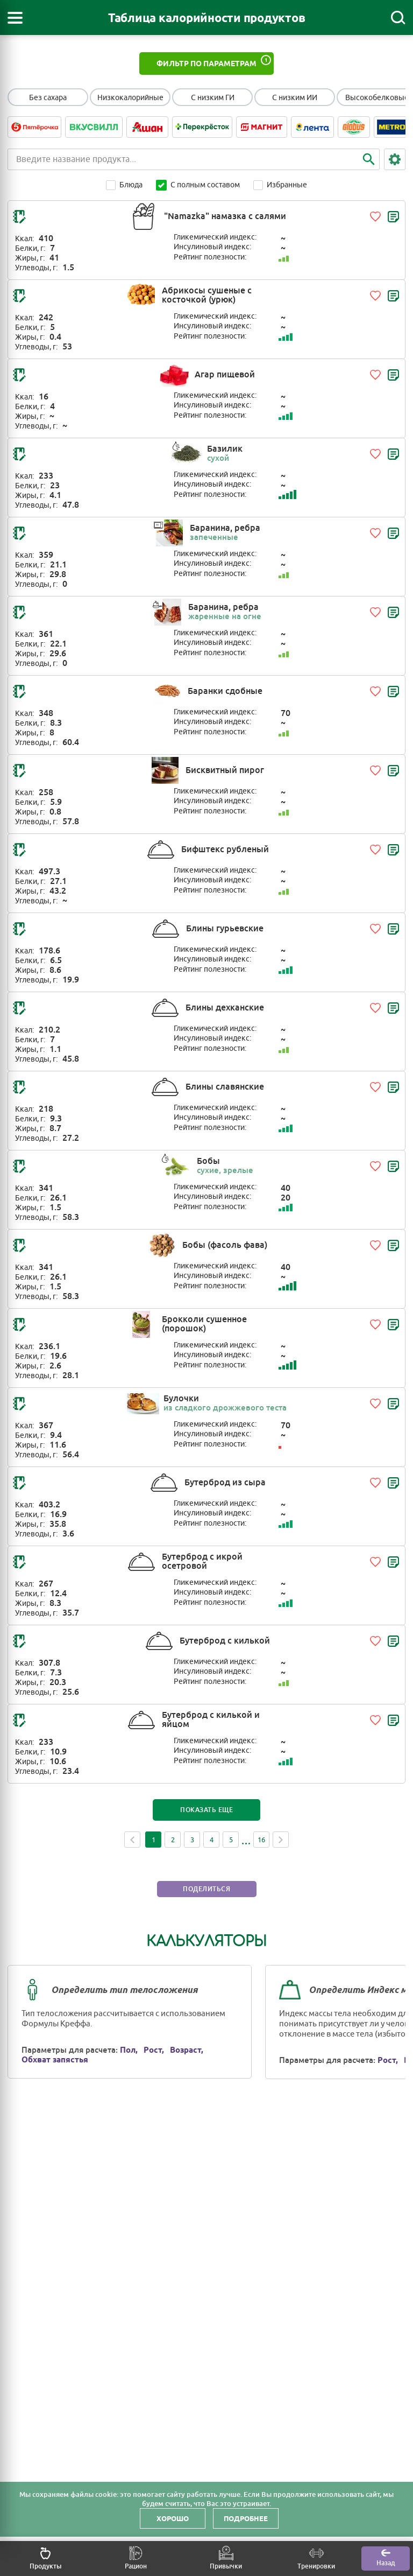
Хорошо (172, 2518)
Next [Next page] (280, 1839)
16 (261, 1839)
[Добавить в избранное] (375, 216)
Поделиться (206, 1889)
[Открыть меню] (15, 18)
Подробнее (246, 2518)
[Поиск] (397, 17)
